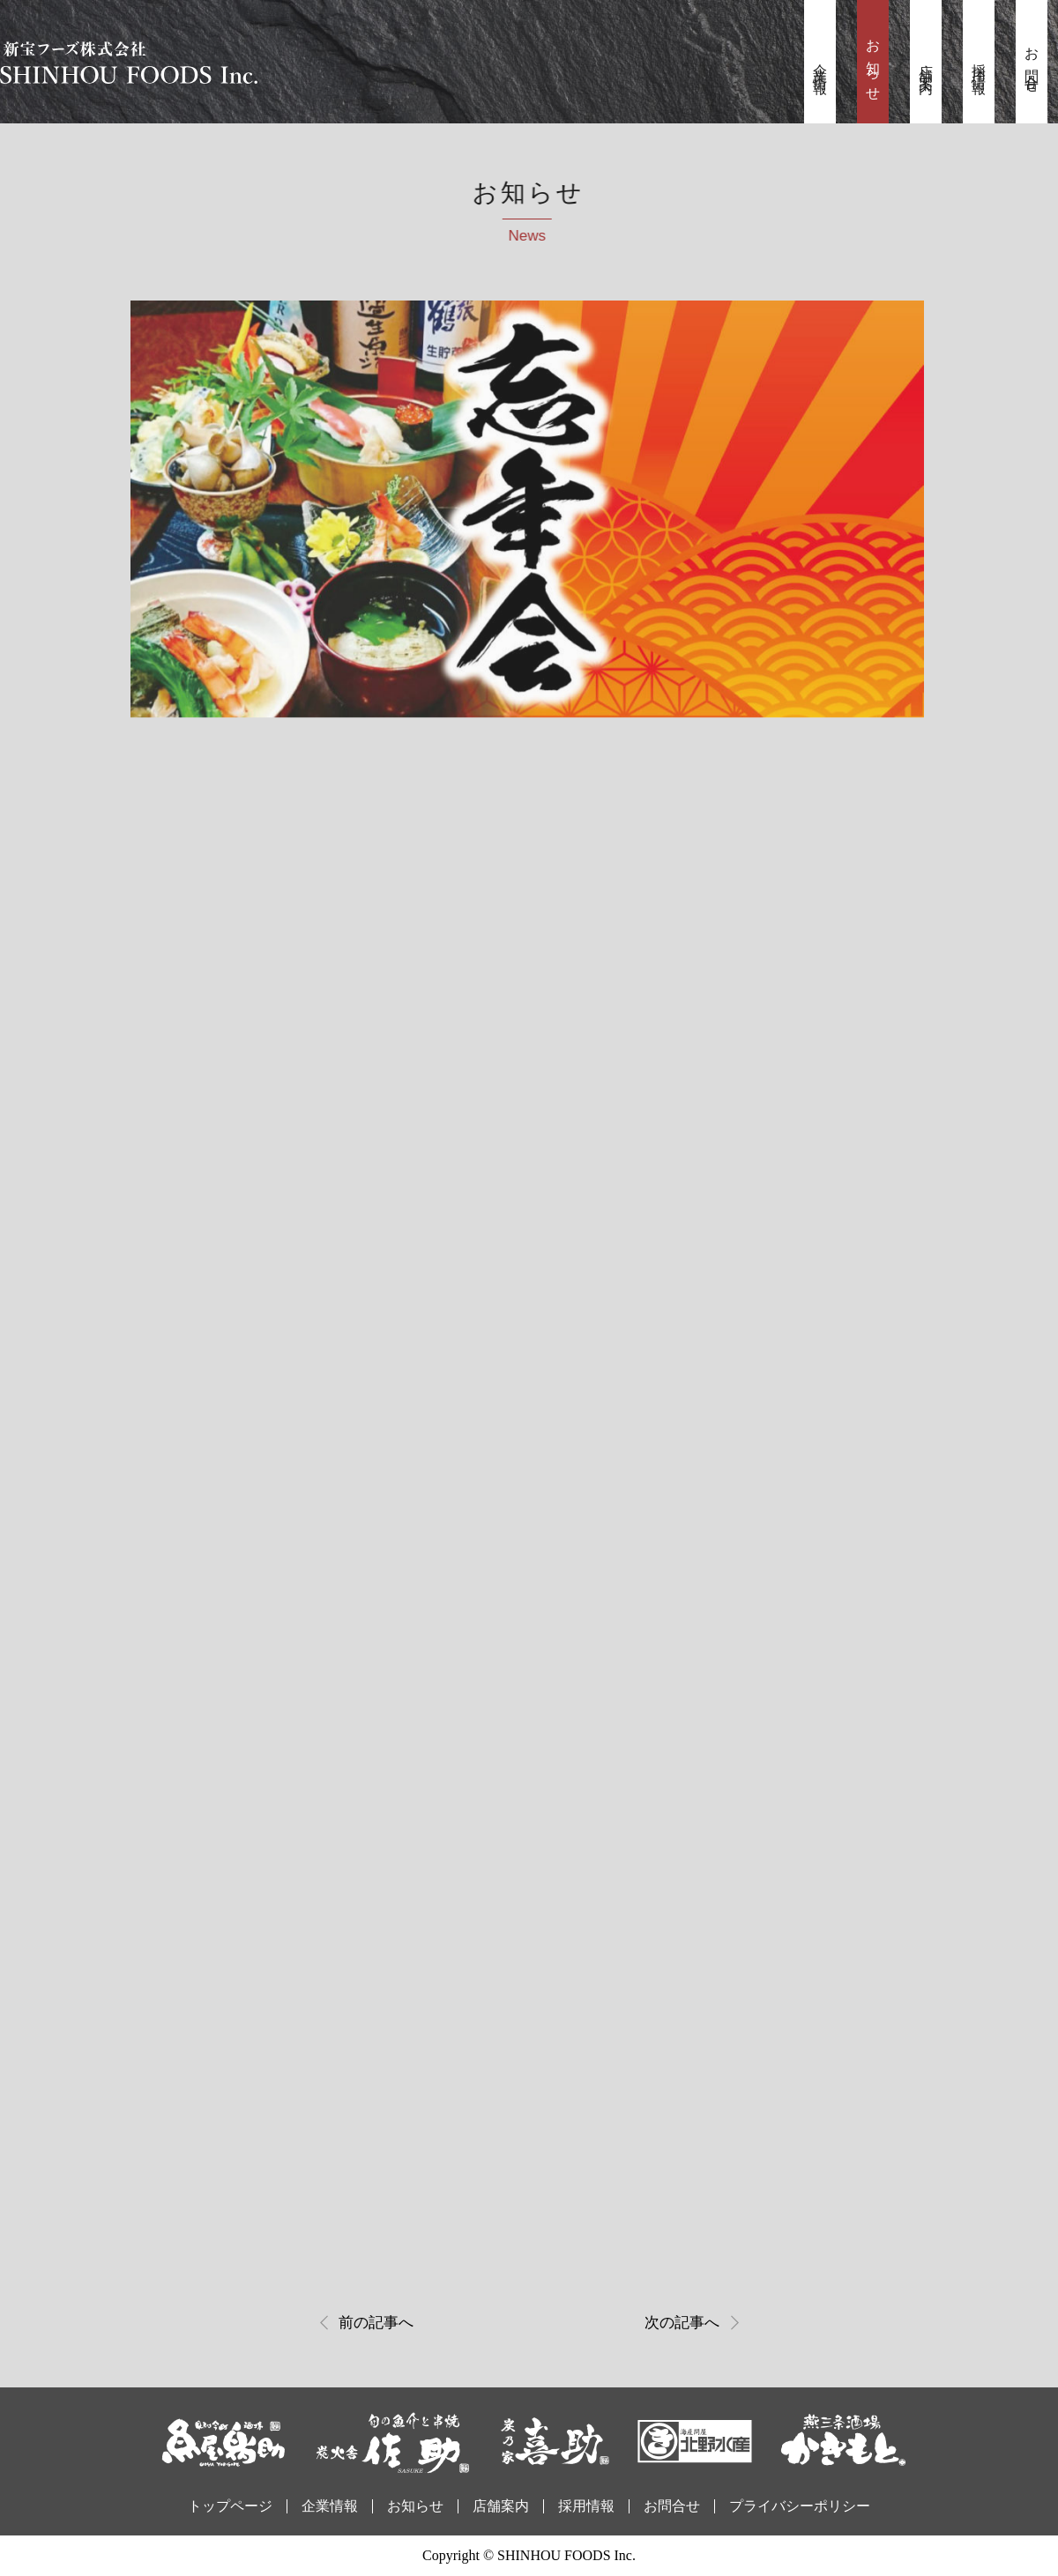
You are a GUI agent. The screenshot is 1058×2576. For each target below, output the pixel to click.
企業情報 (820, 64)
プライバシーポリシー (799, 2505)
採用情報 (979, 64)
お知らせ (873, 64)
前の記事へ (376, 2322)
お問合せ (1031, 64)
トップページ (230, 2505)
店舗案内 (926, 64)
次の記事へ (681, 2322)
